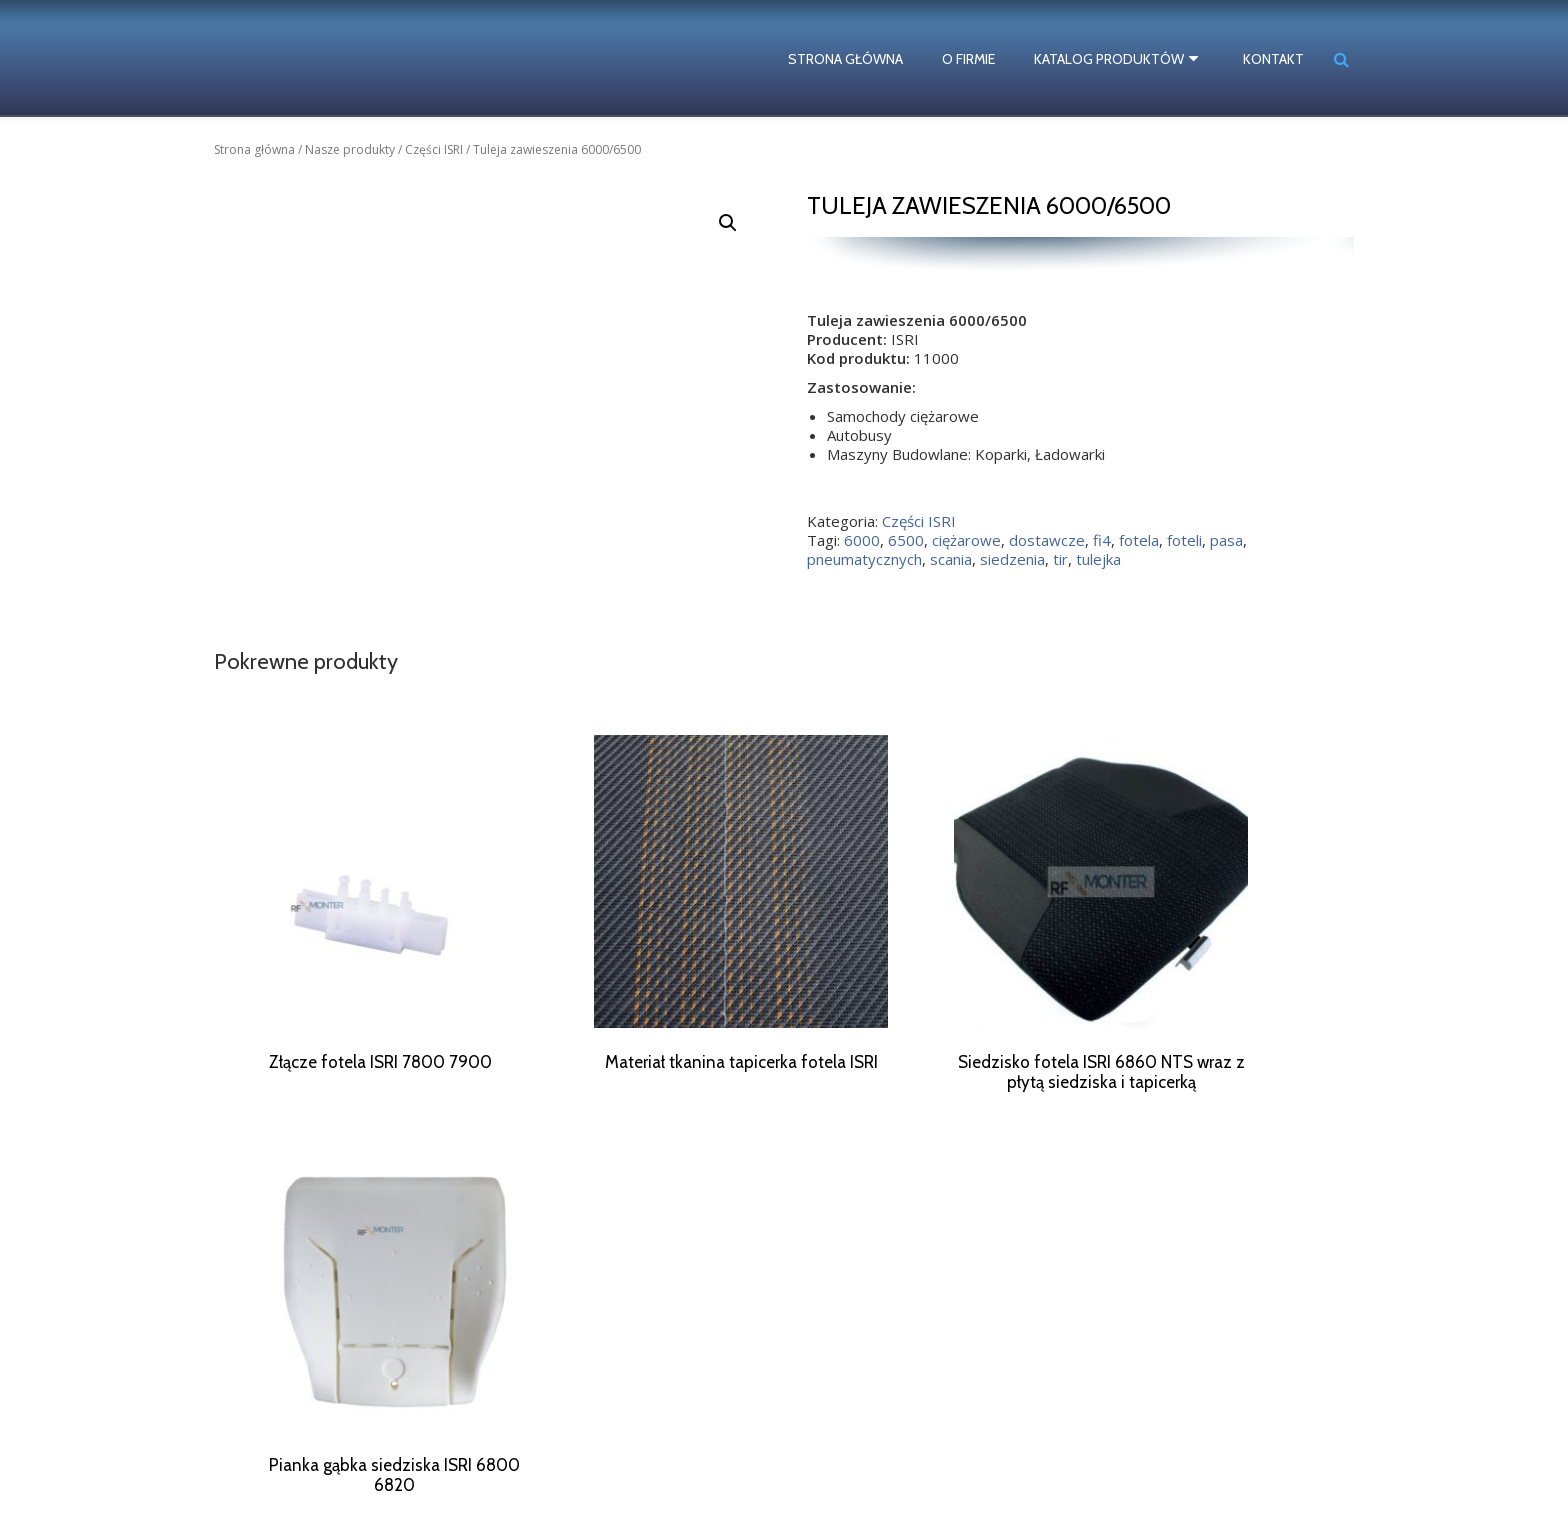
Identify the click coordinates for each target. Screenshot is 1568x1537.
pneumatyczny (335, 1454)
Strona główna (851, 59)
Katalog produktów (1115, 59)
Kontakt (1273, 59)
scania (951, 559)
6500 (906, 540)
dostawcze (1047, 540)
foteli (1184, 540)
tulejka (1098, 559)
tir (1060, 559)
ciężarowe (966, 540)
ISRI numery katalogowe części (323, 1489)
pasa (1226, 540)
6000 (862, 540)
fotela (1139, 540)
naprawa (258, 1454)
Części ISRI (434, 149)
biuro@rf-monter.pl (916, 1456)
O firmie (974, 59)
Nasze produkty (350, 149)
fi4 (1102, 540)
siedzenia (1012, 559)
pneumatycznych (864, 559)
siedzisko (432, 1471)
